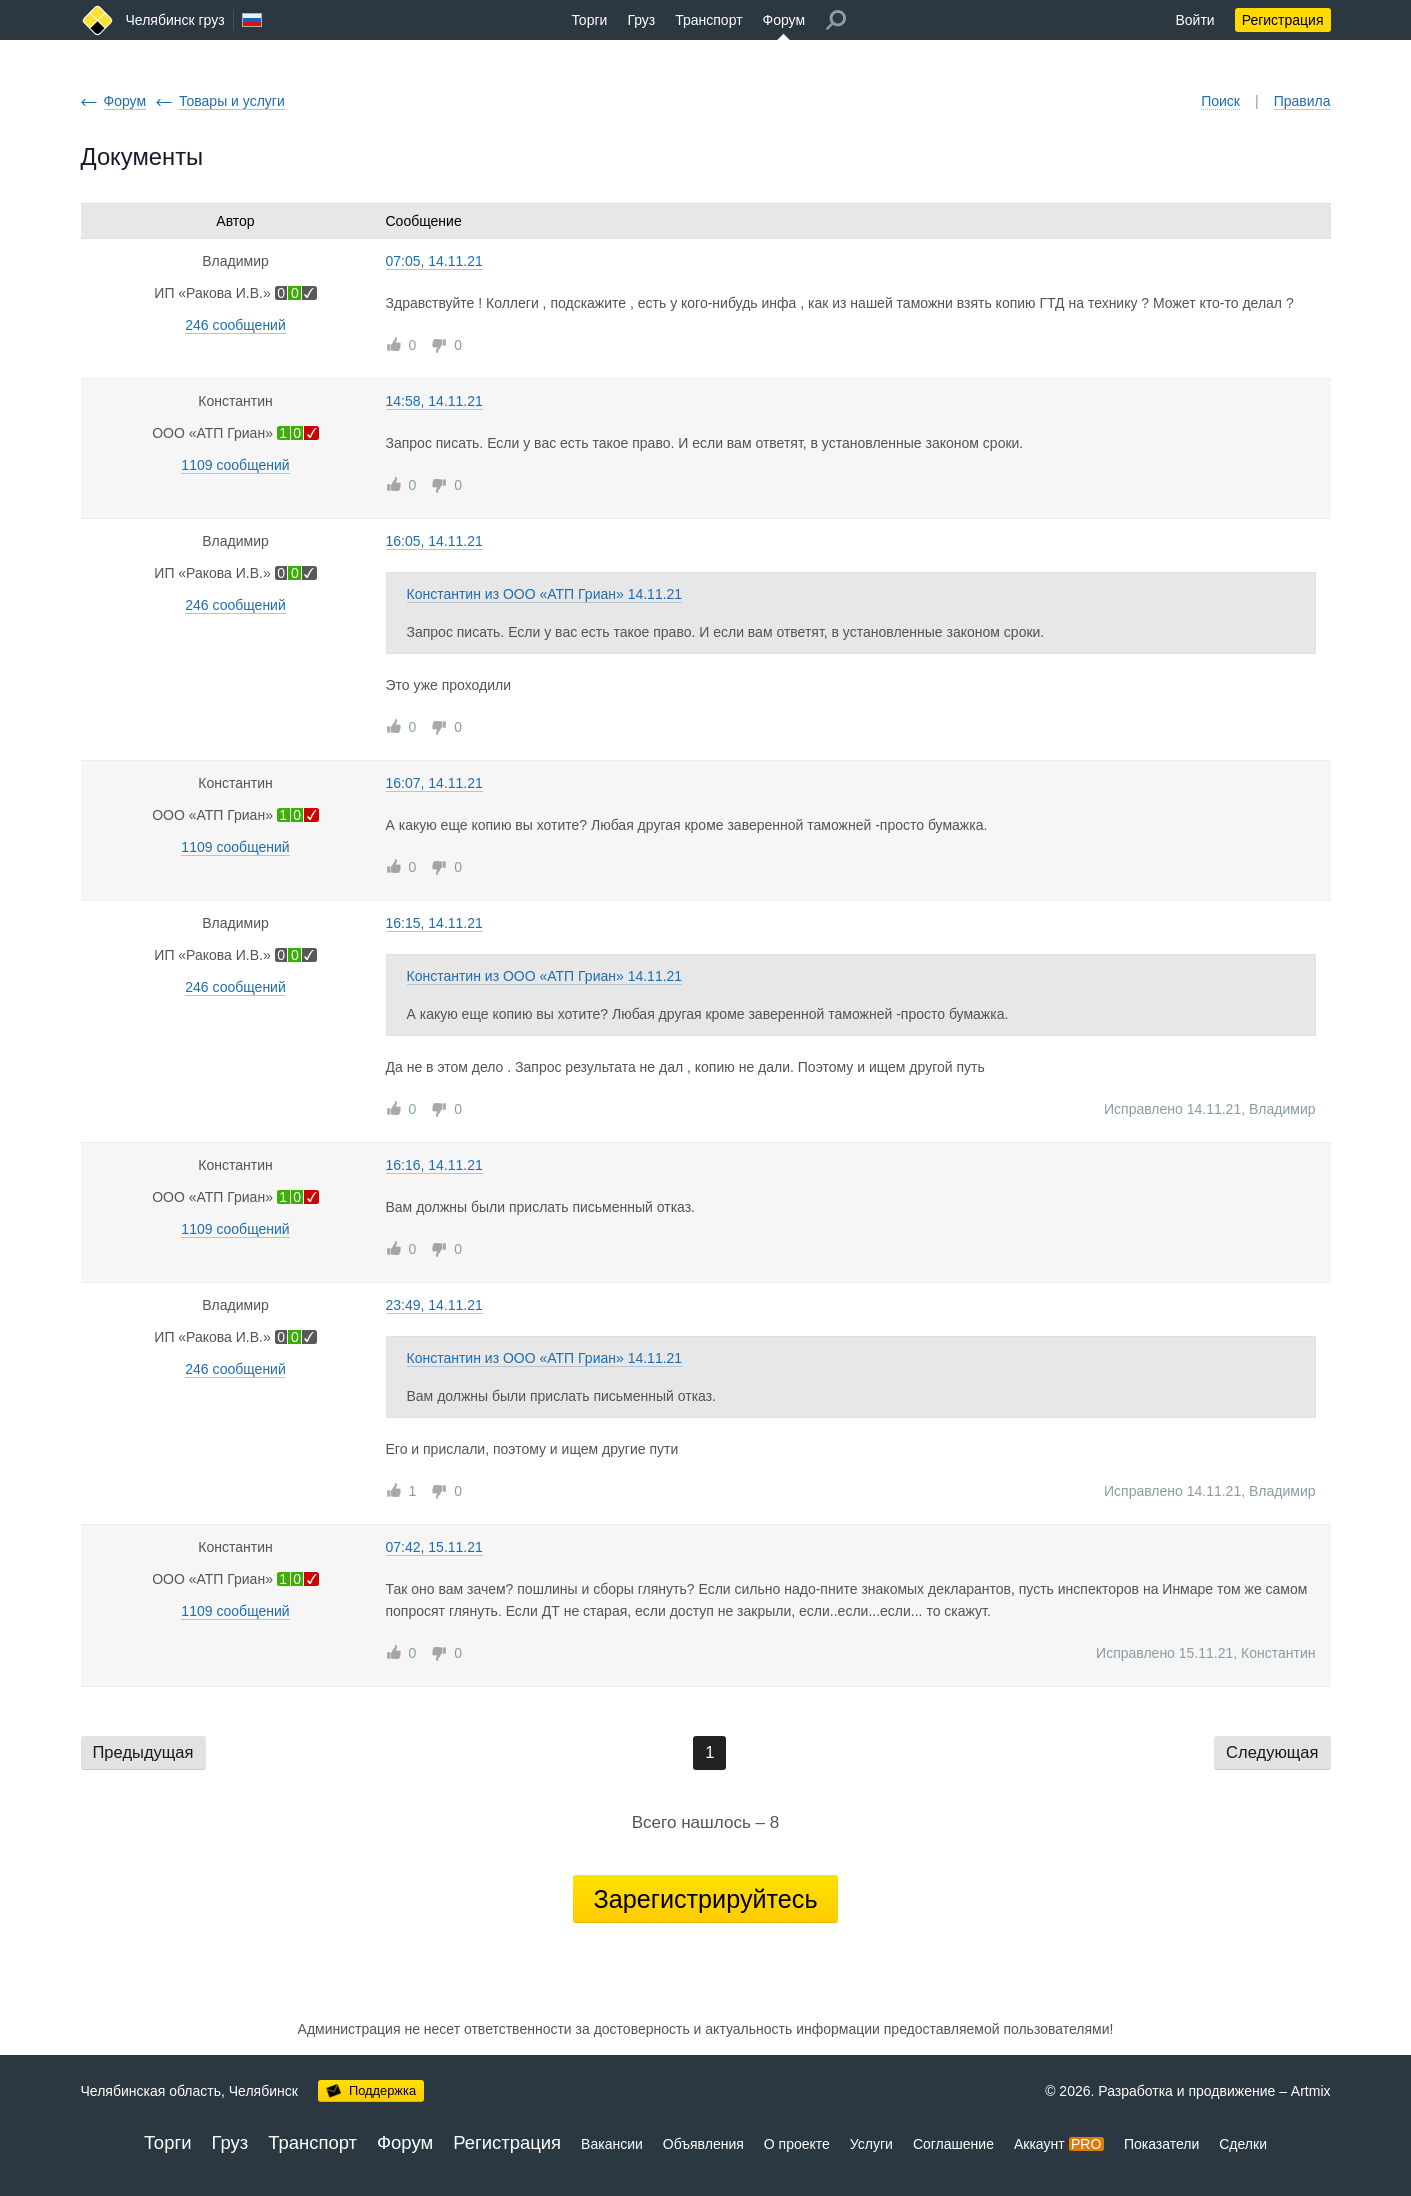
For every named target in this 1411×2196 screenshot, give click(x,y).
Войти (1194, 20)
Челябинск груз (175, 20)
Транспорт (708, 20)
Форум (784, 20)
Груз (641, 20)
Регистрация (1283, 20)
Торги (589, 20)
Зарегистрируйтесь (705, 1899)
